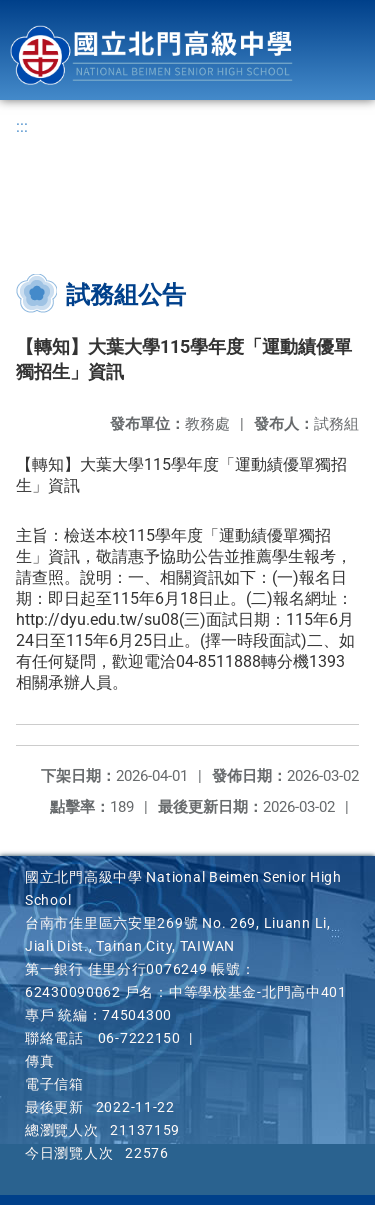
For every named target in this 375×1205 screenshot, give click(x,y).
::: (22, 126)
